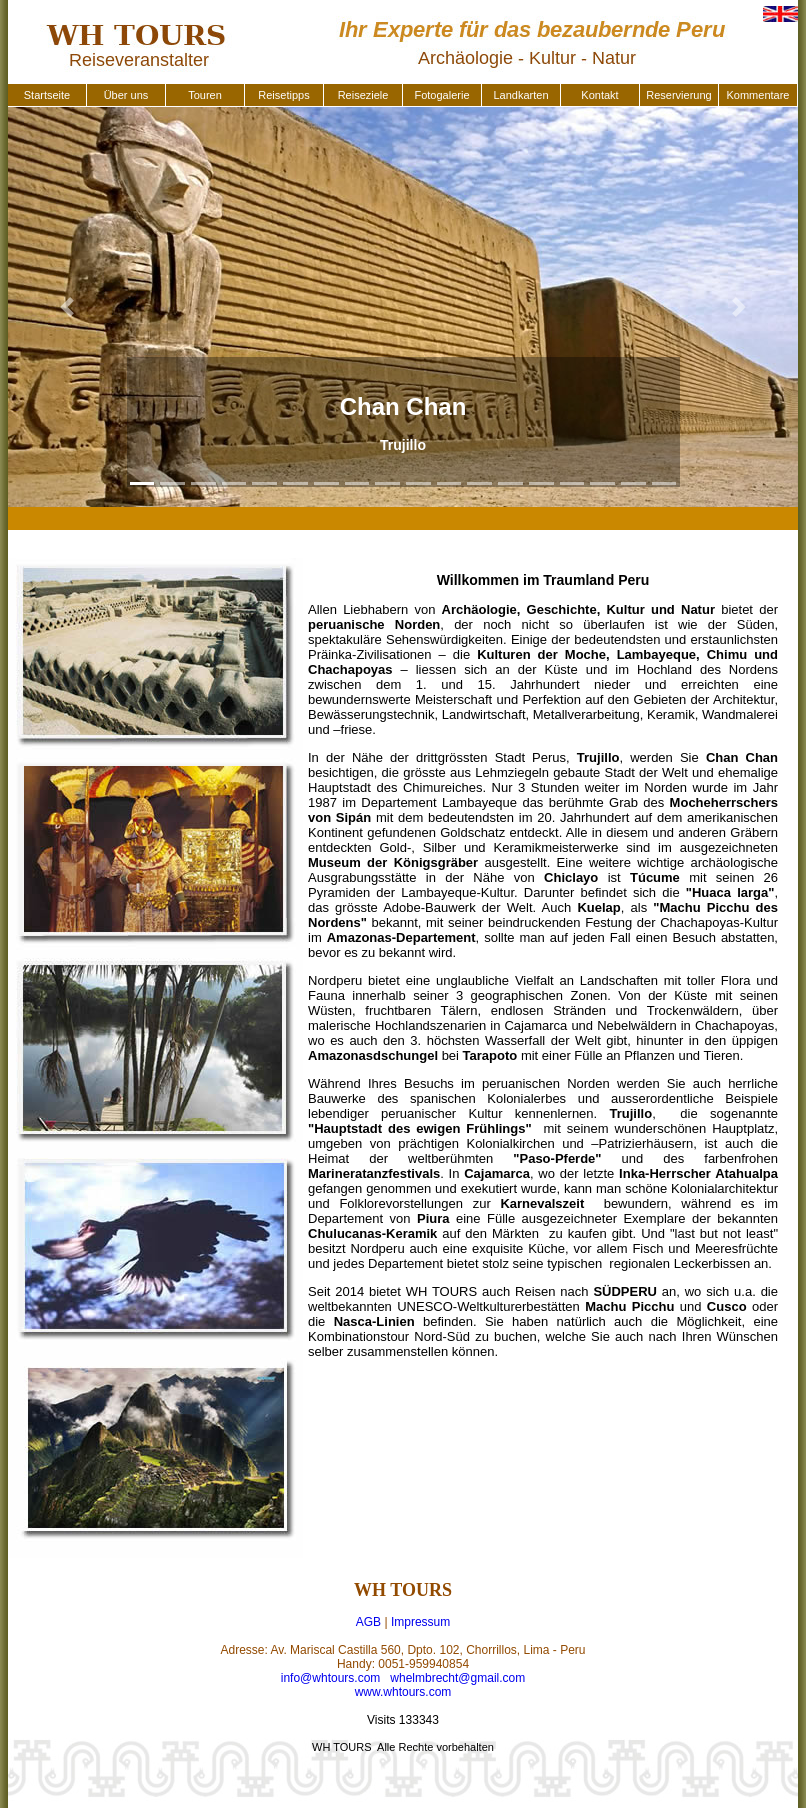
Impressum (420, 1622)
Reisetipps (283, 95)
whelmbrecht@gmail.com (457, 1678)
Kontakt (599, 95)
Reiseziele (363, 95)
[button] (67, 307)
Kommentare (758, 95)
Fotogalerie (441, 95)
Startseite (47, 95)
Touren (205, 95)
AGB (368, 1622)
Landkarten (520, 95)
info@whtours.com (331, 1678)
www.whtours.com (403, 1692)
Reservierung (678, 95)
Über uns (126, 95)
